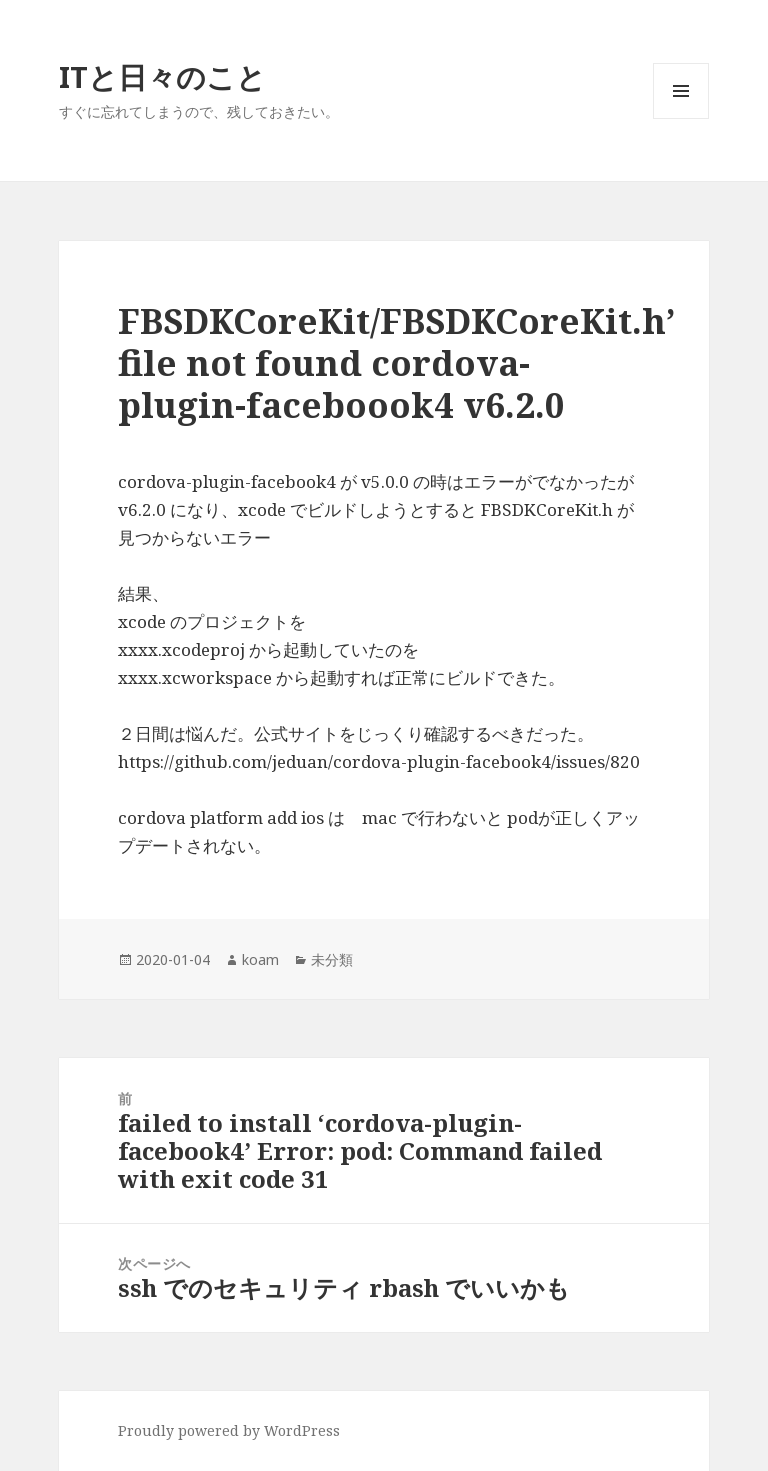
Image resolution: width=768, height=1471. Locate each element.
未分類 (332, 959)
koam (260, 959)
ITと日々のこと (162, 76)
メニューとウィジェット (681, 118)
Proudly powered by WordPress (229, 1430)
